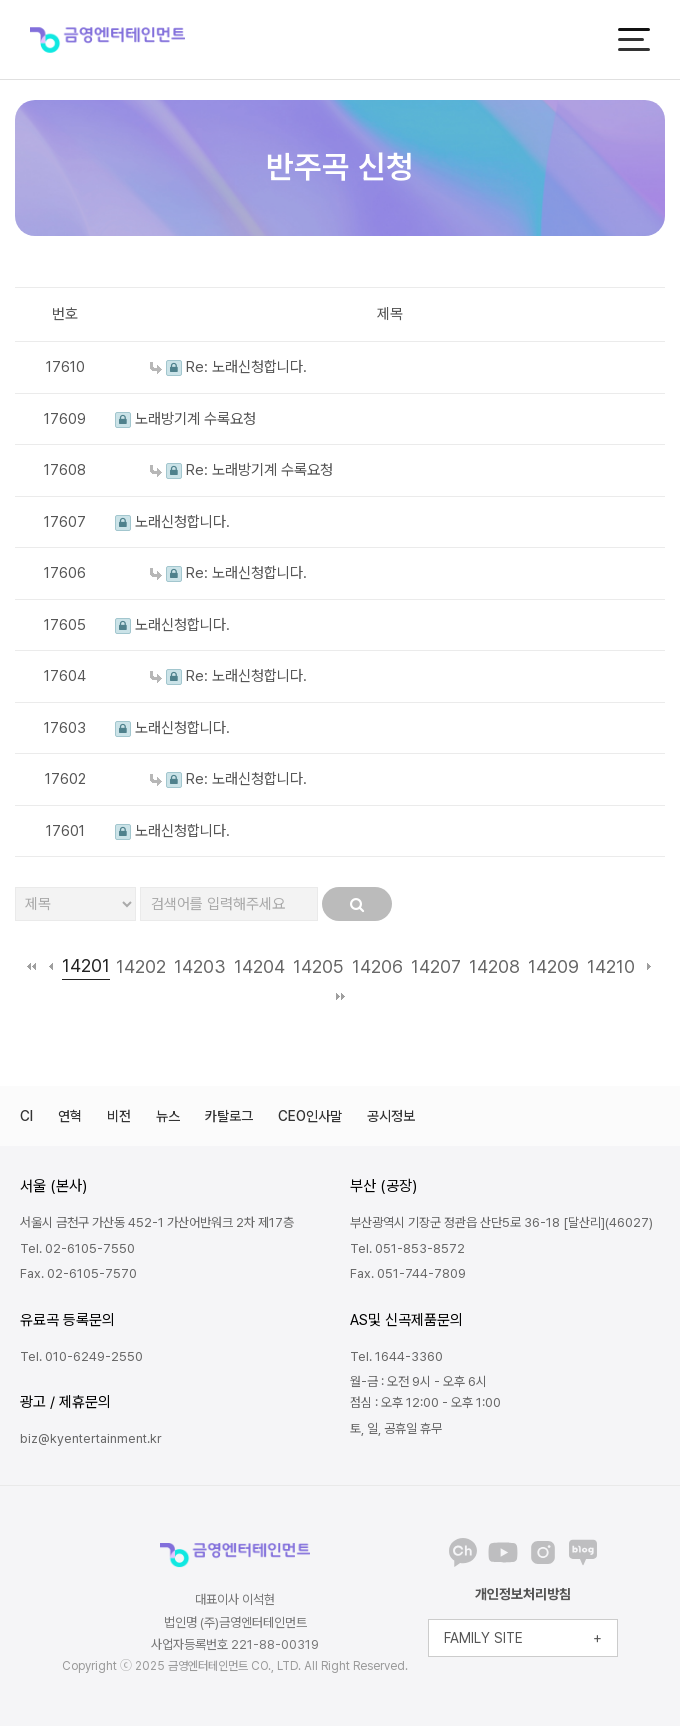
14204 (259, 966)
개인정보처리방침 (523, 1594)
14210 (611, 966)
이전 (50, 966)
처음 (31, 966)
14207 (436, 966)
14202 (141, 966)
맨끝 (340, 996)
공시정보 (391, 1116)
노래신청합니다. (172, 522)
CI (26, 1116)
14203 (200, 966)
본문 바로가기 (0, 0)
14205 (318, 966)
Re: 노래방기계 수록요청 (241, 470)
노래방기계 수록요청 (185, 419)
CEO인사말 (310, 1116)
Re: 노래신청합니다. (228, 367)
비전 (119, 1116)
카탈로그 (229, 1116)
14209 (553, 966)
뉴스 (168, 1116)
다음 (648, 966)
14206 (377, 966)
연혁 (70, 1116)
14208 (494, 966)
